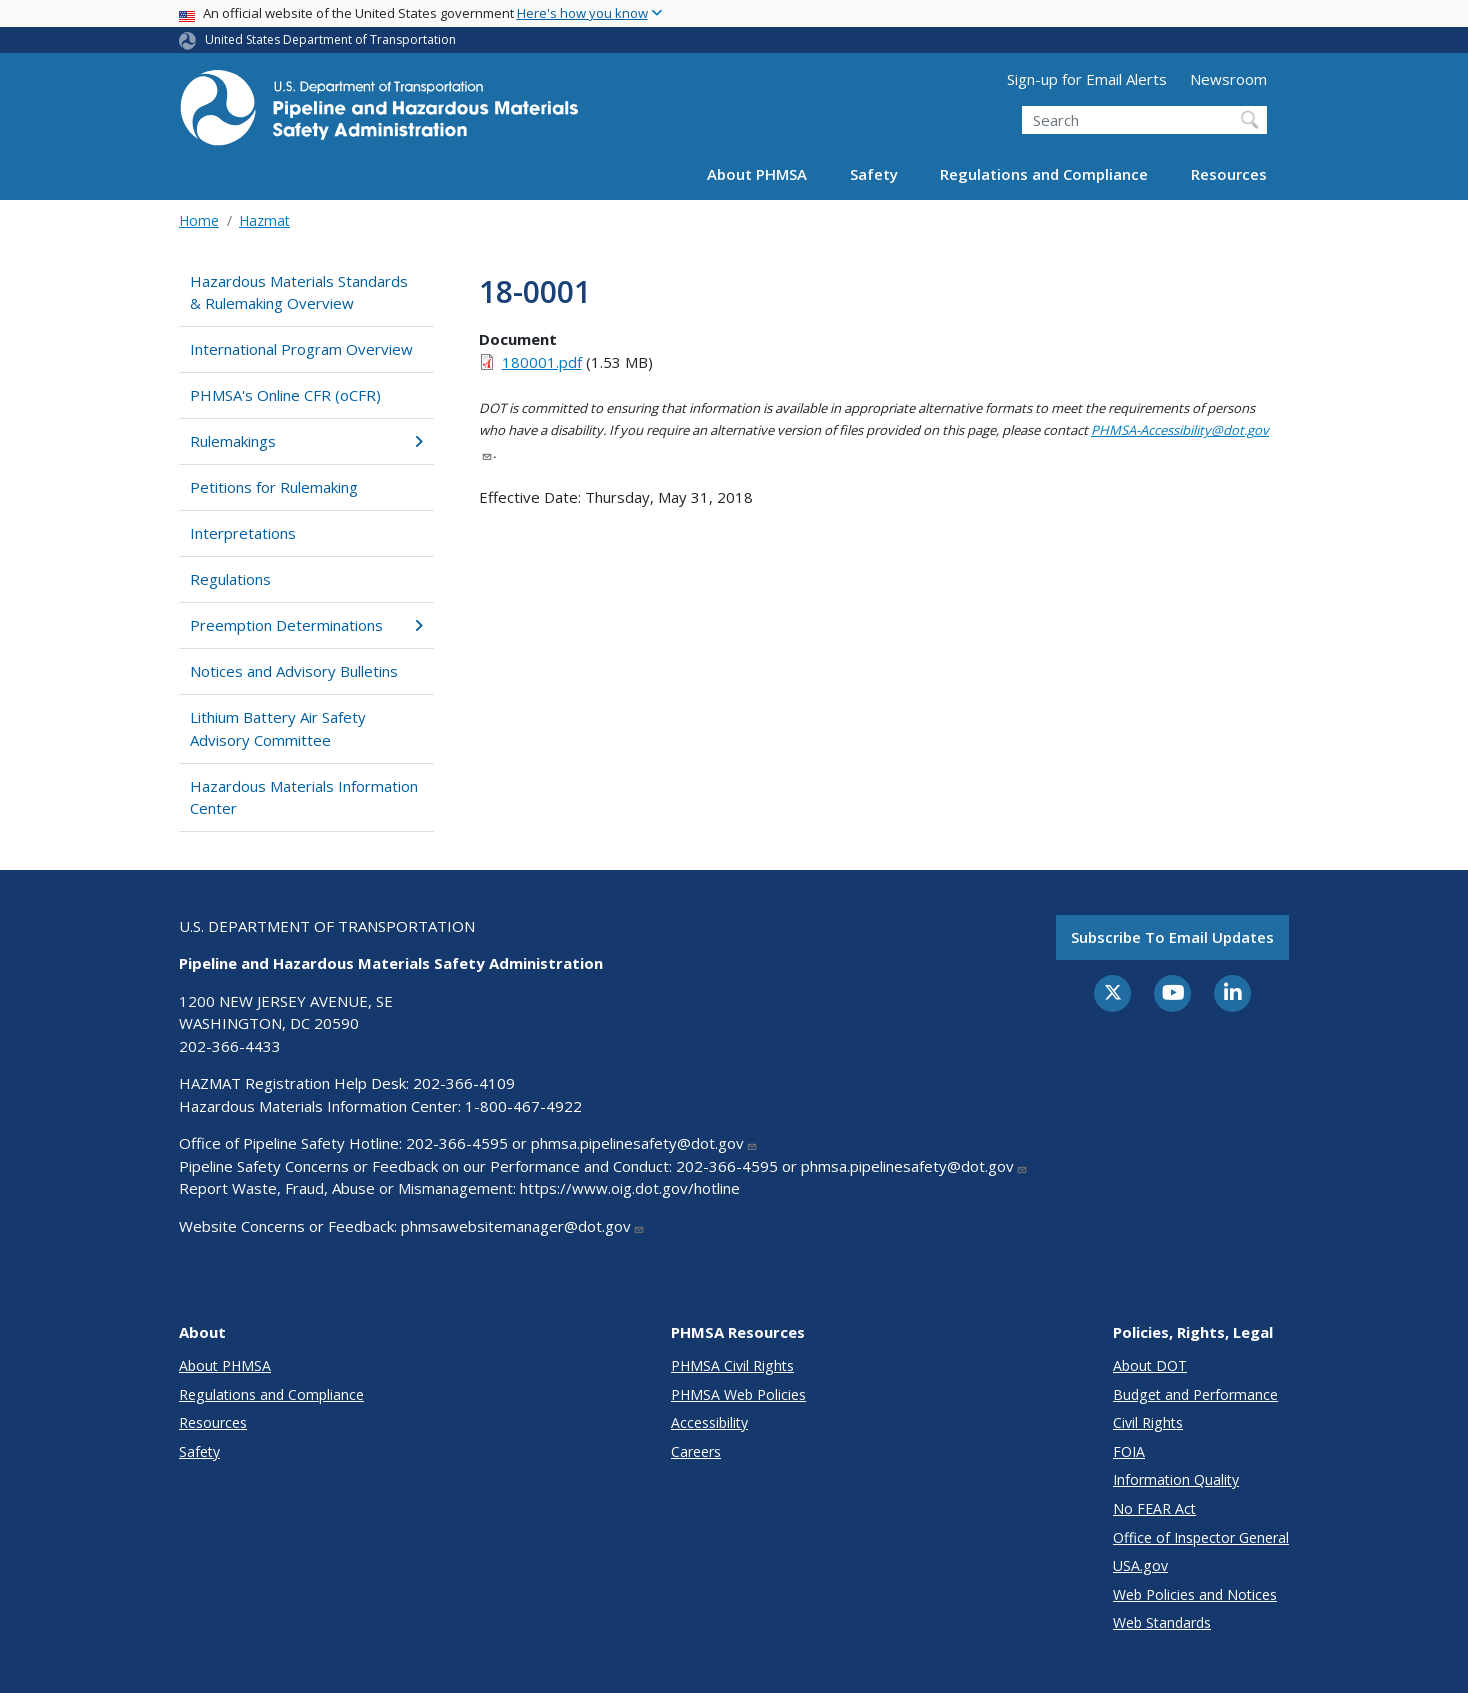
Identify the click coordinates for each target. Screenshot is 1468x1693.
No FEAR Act (1154, 1508)
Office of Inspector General (1201, 1537)
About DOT (1150, 1365)
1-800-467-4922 (523, 1106)
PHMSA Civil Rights (732, 1365)
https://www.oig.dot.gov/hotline (630, 1188)
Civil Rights (1148, 1422)
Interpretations (243, 533)
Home (199, 220)
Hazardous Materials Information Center (304, 797)
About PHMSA (757, 174)
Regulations (230, 579)
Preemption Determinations (306, 625)
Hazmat (264, 220)
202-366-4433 (230, 1046)
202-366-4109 (464, 1083)
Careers (696, 1451)
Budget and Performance (1195, 1394)
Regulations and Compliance (1044, 174)
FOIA (1129, 1451)
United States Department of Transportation (330, 39)
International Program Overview (301, 349)
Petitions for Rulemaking (274, 487)
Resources (1229, 174)
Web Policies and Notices (1195, 1594)
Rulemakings (306, 441)
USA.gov (1140, 1565)
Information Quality (1176, 1479)
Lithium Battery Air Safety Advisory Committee (278, 728)
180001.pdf (542, 362)
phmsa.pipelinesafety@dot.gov (644, 1143)
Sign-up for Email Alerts (1087, 79)
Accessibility (709, 1422)
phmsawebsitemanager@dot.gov (523, 1226)
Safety (874, 174)
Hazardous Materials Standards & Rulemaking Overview (299, 292)
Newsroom (1228, 79)
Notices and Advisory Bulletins (294, 671)
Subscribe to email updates (1172, 937)
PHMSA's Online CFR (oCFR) (285, 395)
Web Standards (1162, 1622)
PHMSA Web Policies (738, 1394)
